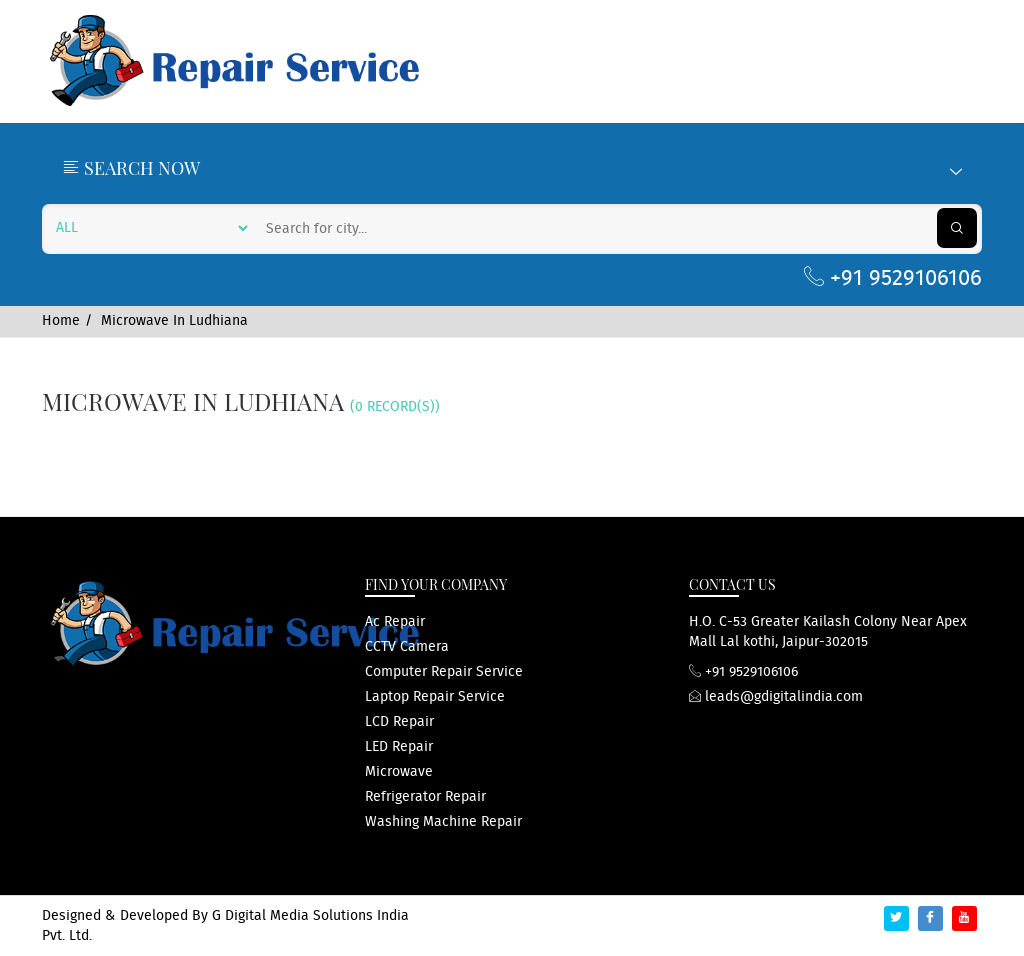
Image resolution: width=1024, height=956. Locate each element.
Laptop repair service (435, 697)
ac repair (395, 622)
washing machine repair (443, 822)
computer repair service (444, 672)
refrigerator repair (425, 797)
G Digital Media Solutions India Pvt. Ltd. (225, 926)
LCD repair (399, 722)
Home (61, 321)
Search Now (512, 168)
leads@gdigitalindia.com (776, 697)
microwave (399, 772)
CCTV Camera (407, 647)
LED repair (399, 747)
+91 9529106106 (893, 278)
